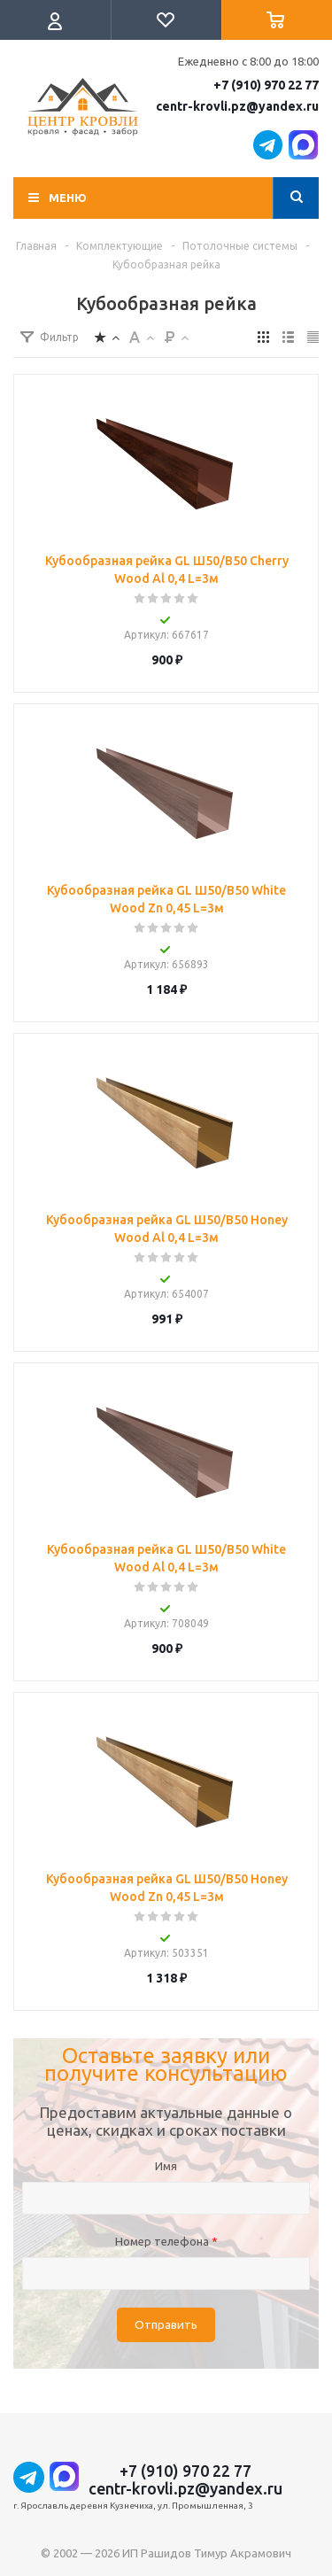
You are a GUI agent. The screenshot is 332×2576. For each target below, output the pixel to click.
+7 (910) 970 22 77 (266, 85)
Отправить (166, 2325)
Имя (166, 2166)
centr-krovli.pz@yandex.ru (237, 106)
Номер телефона (166, 2241)
